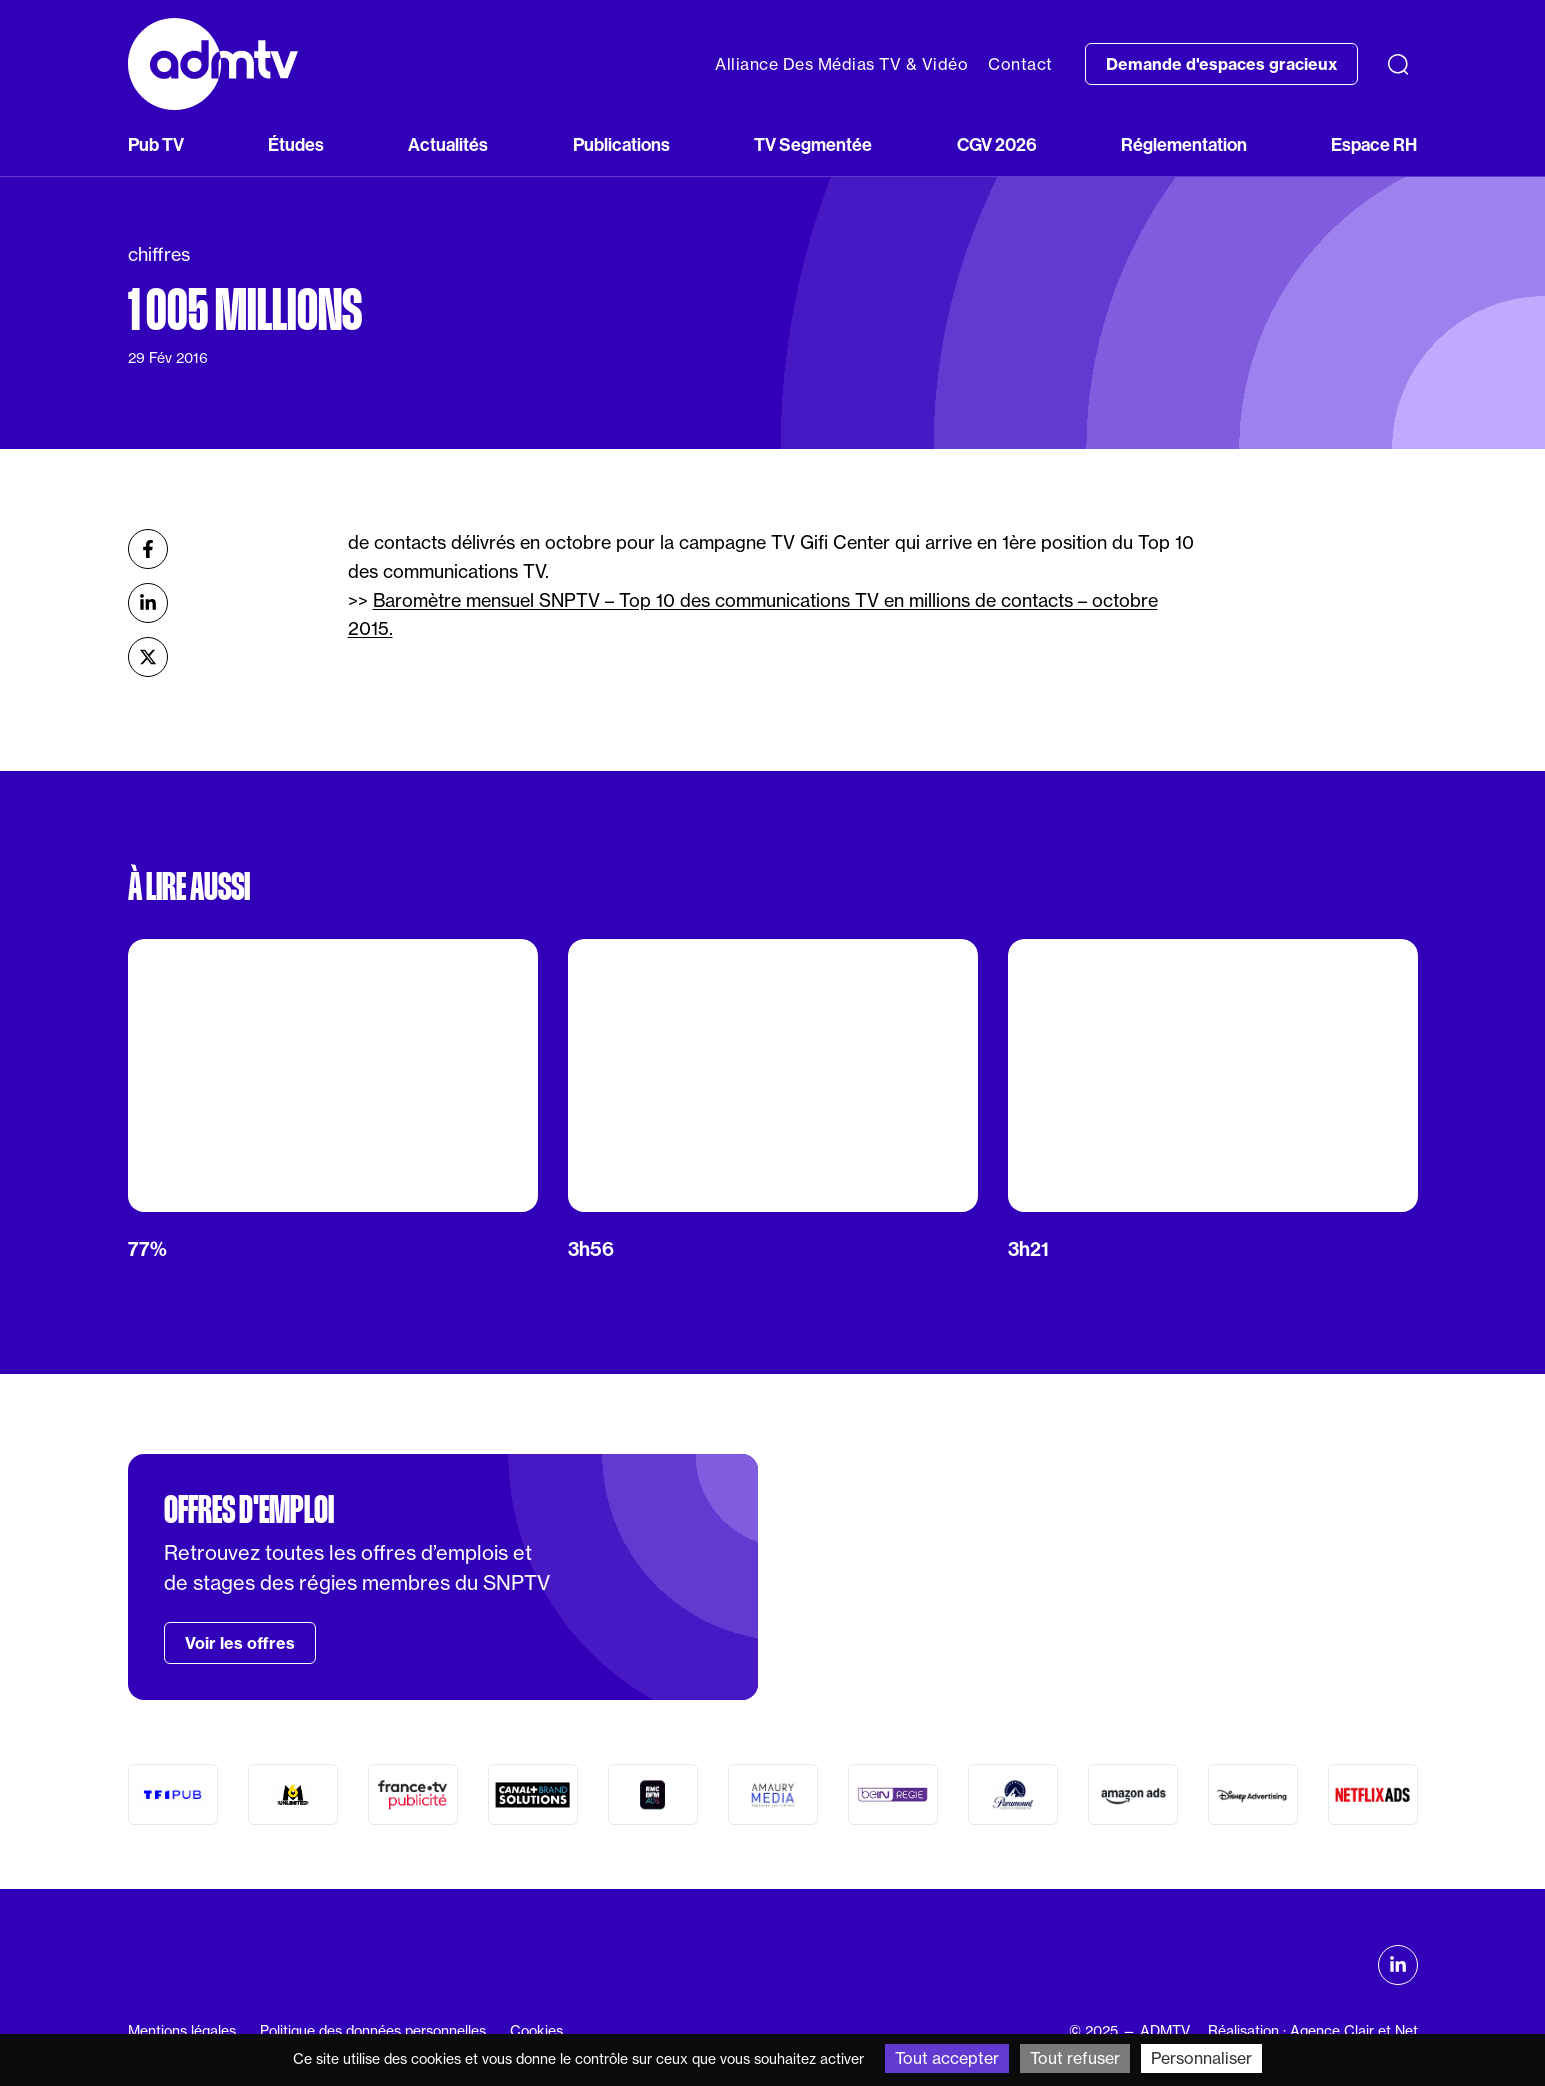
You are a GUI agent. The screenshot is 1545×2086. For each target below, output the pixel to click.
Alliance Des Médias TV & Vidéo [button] (841, 64)
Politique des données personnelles (373, 2031)
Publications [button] (621, 145)
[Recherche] (1398, 64)
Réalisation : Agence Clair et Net (1313, 2031)
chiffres (159, 254)
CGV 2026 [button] (997, 145)
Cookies (536, 2031)
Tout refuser (1075, 2058)
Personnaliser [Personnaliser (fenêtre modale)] (1201, 2058)
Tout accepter (947, 2058)
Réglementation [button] (1184, 145)
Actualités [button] (448, 145)
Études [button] (296, 145)
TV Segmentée (813, 145)
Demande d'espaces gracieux (1221, 64)
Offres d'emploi (249, 1510)
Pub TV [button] (156, 145)
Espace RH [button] (1374, 145)
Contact (1020, 64)
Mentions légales (182, 2031)
